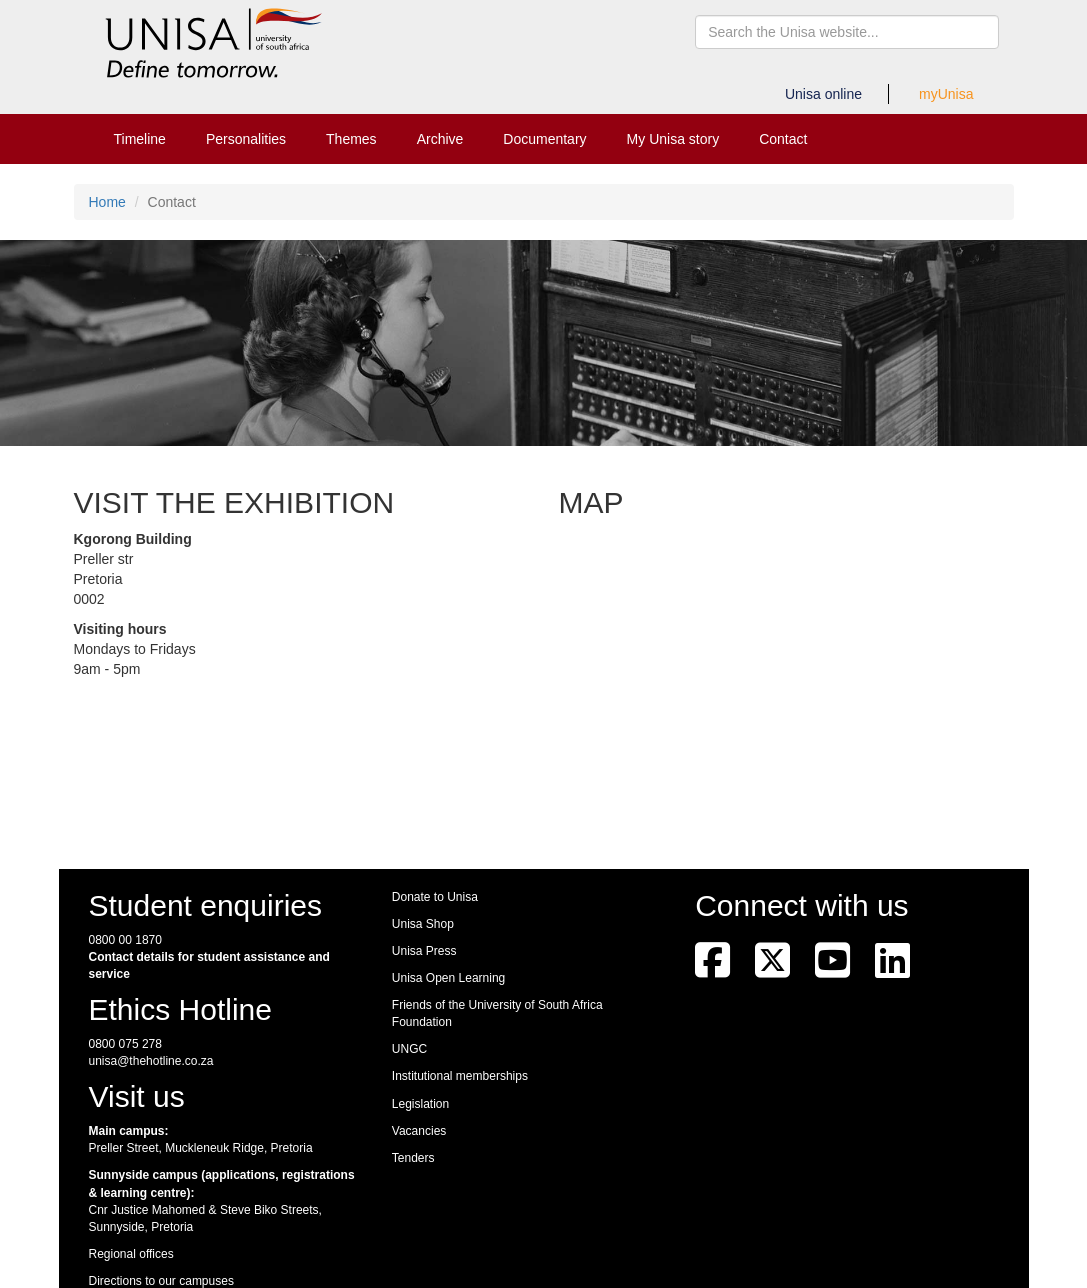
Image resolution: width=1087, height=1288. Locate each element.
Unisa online (823, 94)
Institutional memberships (460, 1076)
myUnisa (946, 94)
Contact (783, 139)
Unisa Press (424, 951)
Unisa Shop (423, 924)
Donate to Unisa (435, 897)
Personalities (246, 139)
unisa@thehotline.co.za (151, 1061)
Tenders (413, 1158)
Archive (440, 139)
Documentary (544, 139)
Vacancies (419, 1131)
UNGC (409, 1049)
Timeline (140, 139)
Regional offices (131, 1254)
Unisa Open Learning (448, 978)
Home (107, 202)
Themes (351, 139)
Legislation (420, 1104)
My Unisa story (673, 139)
